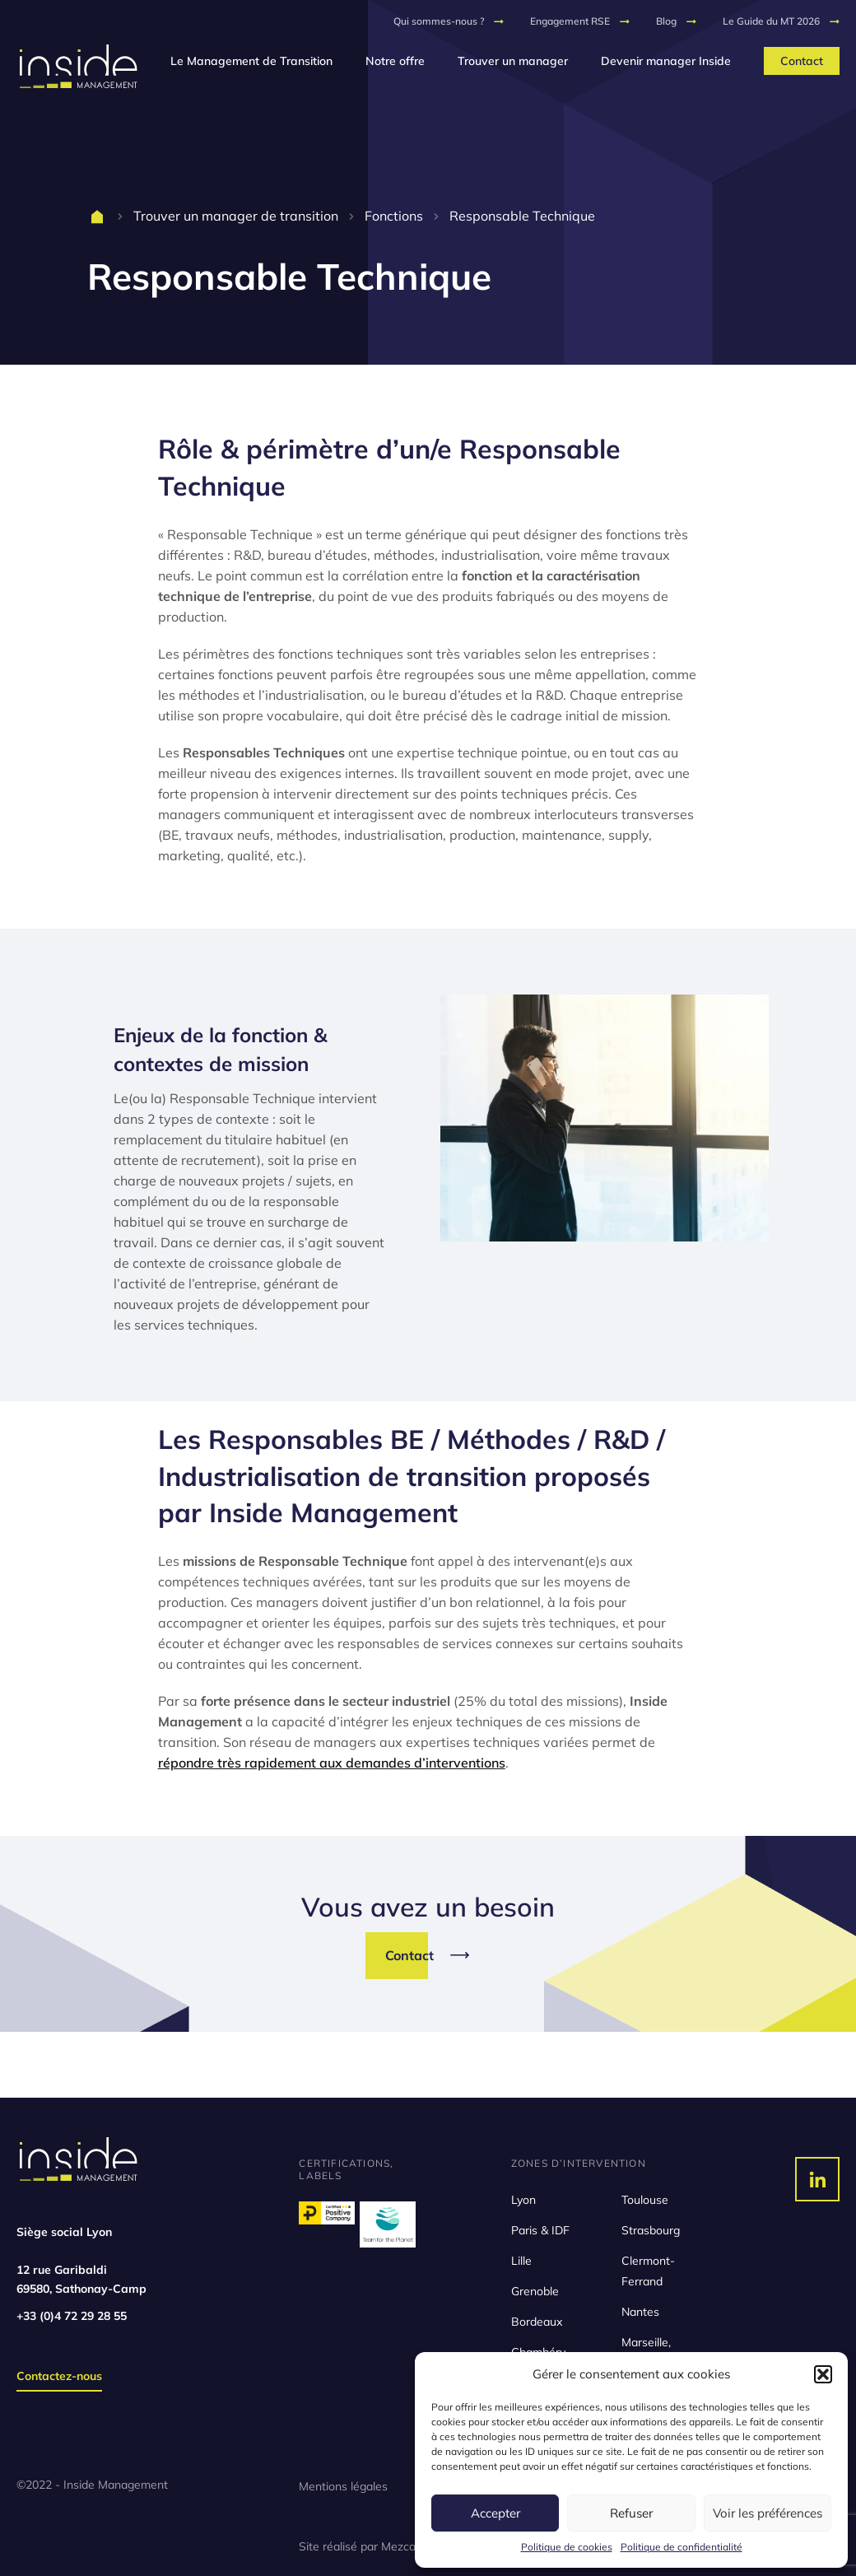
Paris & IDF (540, 2230)
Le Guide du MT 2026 (771, 21)
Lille (521, 2260)
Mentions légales (343, 2486)
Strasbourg (650, 2230)
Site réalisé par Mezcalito (365, 2546)
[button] (823, 2374)
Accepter (495, 2513)
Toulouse (644, 2199)
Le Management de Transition (251, 61)
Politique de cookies (566, 2547)
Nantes (640, 2311)
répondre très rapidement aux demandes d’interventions (331, 1762)
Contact (801, 61)
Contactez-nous (59, 2376)
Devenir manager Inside (666, 61)
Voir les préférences (767, 2513)
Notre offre (395, 61)
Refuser (631, 2513)
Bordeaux (536, 2321)
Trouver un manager (513, 61)
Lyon (523, 2199)
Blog (666, 21)
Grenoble (535, 2291)
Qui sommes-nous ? (438, 21)
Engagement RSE (570, 21)
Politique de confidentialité (681, 2547)
